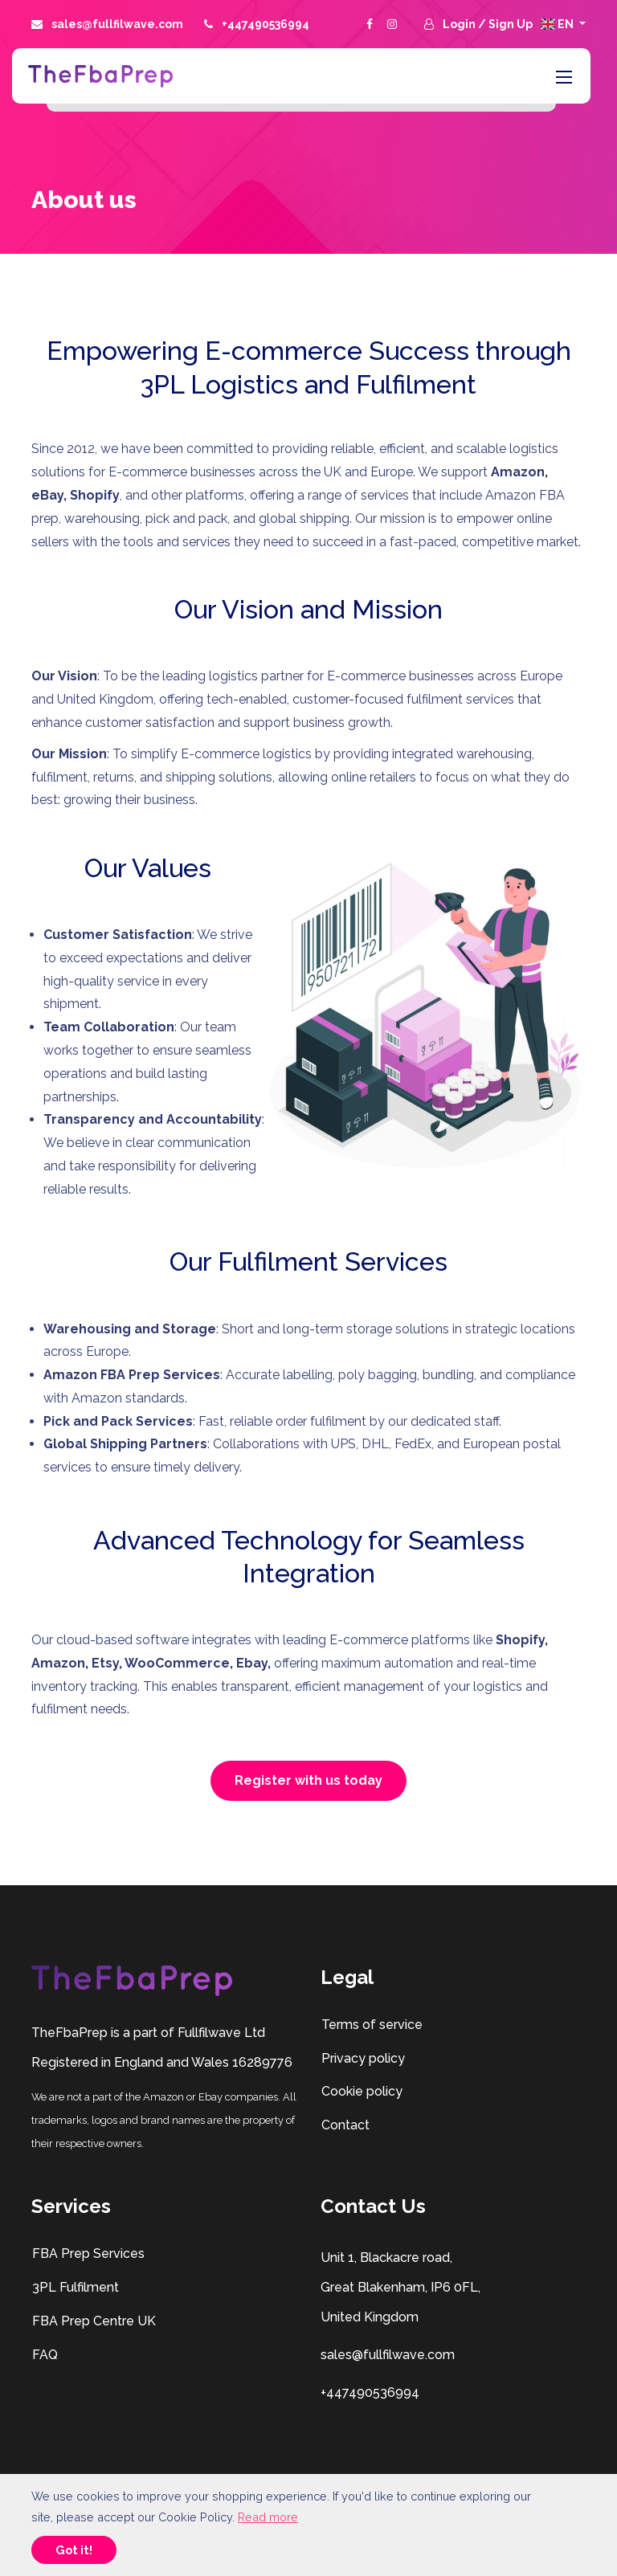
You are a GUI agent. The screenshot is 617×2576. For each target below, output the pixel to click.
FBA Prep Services (88, 2253)
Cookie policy (361, 2091)
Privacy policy (363, 2058)
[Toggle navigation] (562, 76)
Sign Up (510, 24)
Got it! (73, 2550)
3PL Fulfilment (75, 2287)
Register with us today (308, 1780)
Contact (345, 2125)
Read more (268, 2517)
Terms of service (372, 2024)
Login (460, 24)
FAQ (44, 2354)
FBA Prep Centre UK (93, 2321)
